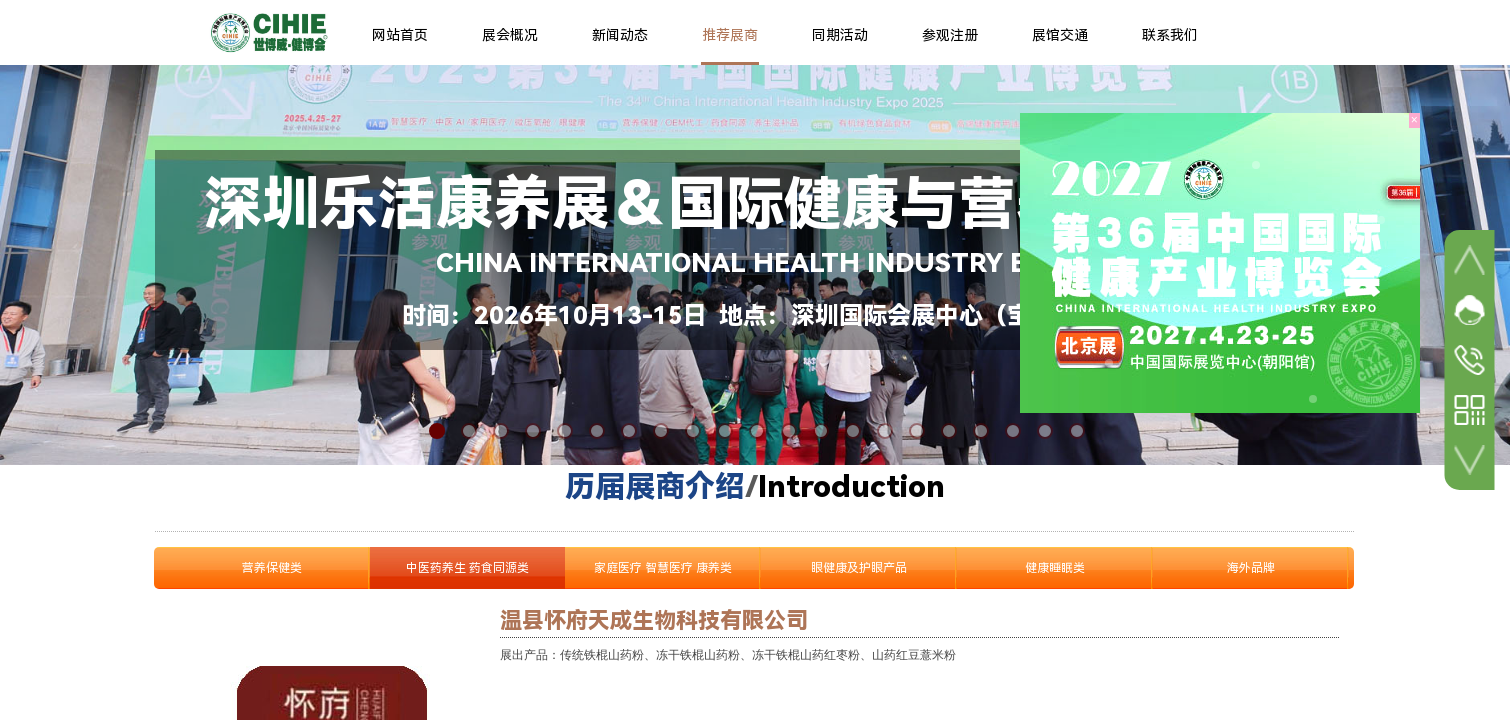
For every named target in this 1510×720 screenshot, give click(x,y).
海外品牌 (1251, 568)
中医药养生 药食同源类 (467, 568)
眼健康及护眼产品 (859, 568)
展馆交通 (1060, 35)
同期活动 (840, 35)
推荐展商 (730, 35)
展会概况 (510, 35)
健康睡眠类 (1055, 568)
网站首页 (400, 35)
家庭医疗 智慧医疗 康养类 (663, 568)
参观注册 (950, 35)
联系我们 (1170, 35)
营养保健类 (272, 568)
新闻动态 (620, 35)
